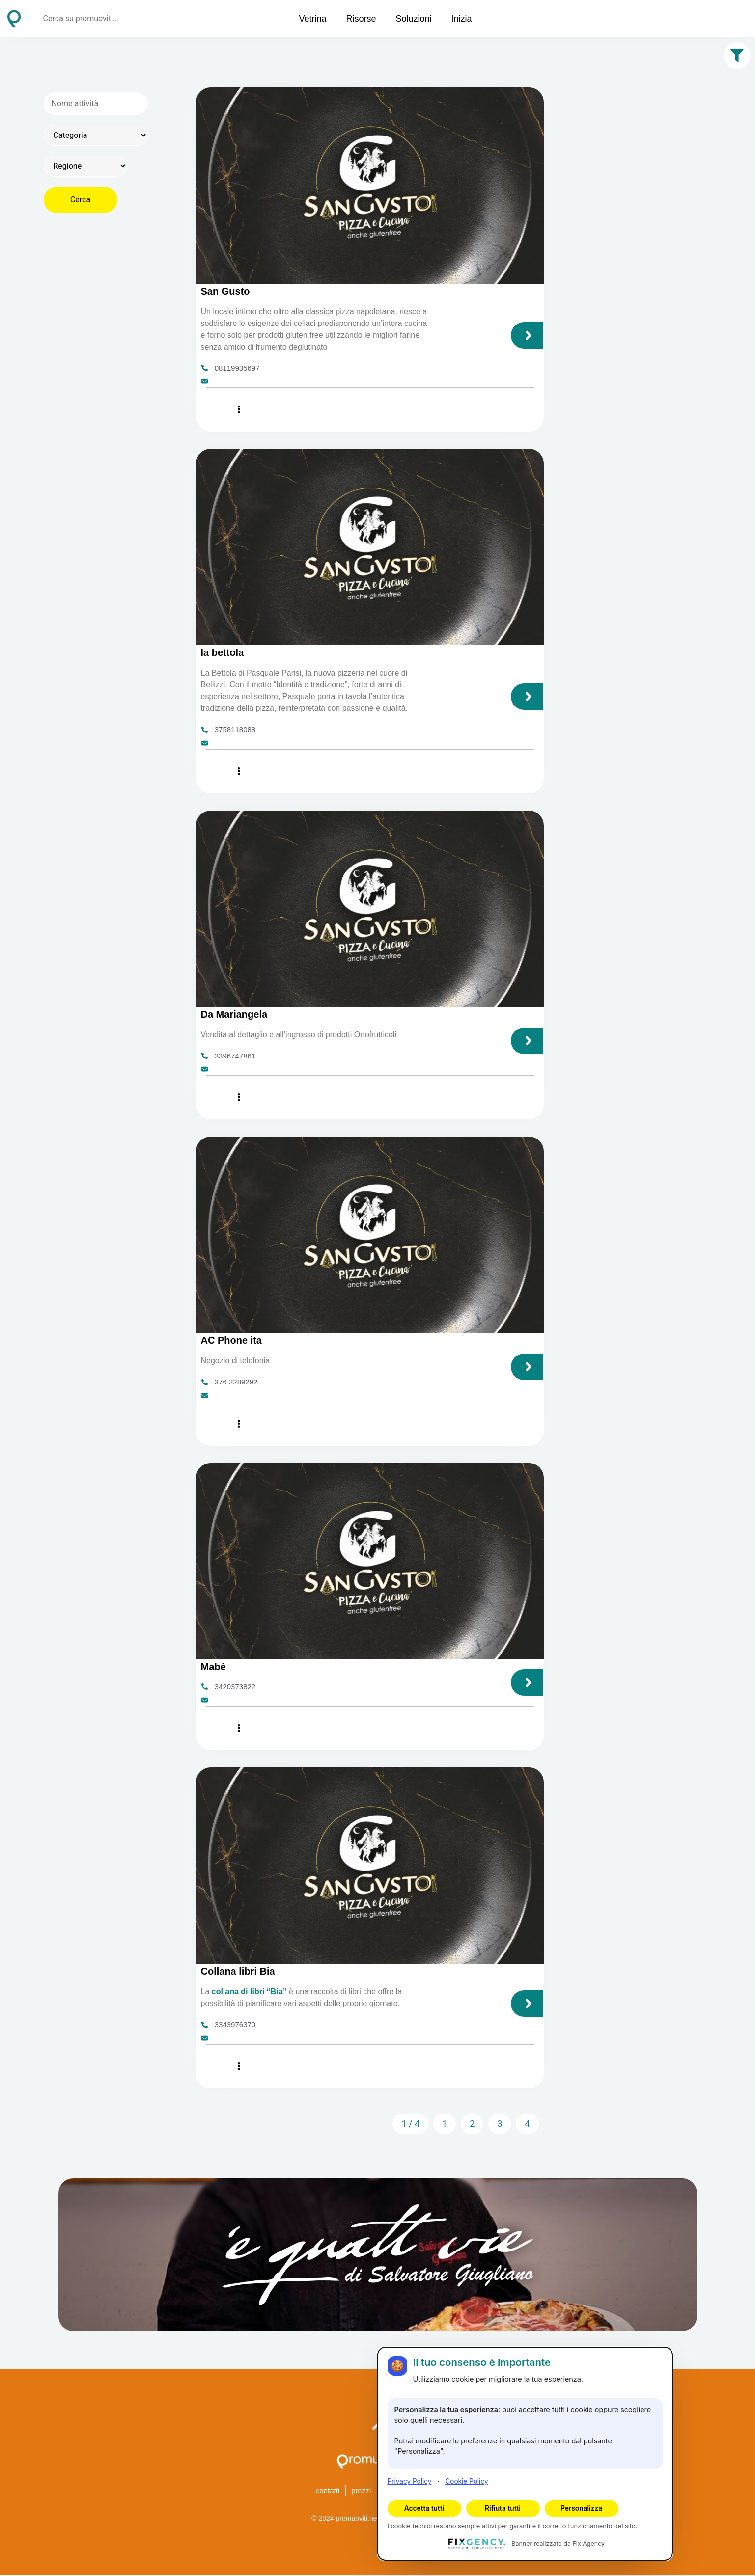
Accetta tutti (424, 2508)
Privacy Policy (410, 2481)
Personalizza (581, 2508)
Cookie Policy (466, 2481)
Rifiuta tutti (503, 2508)
